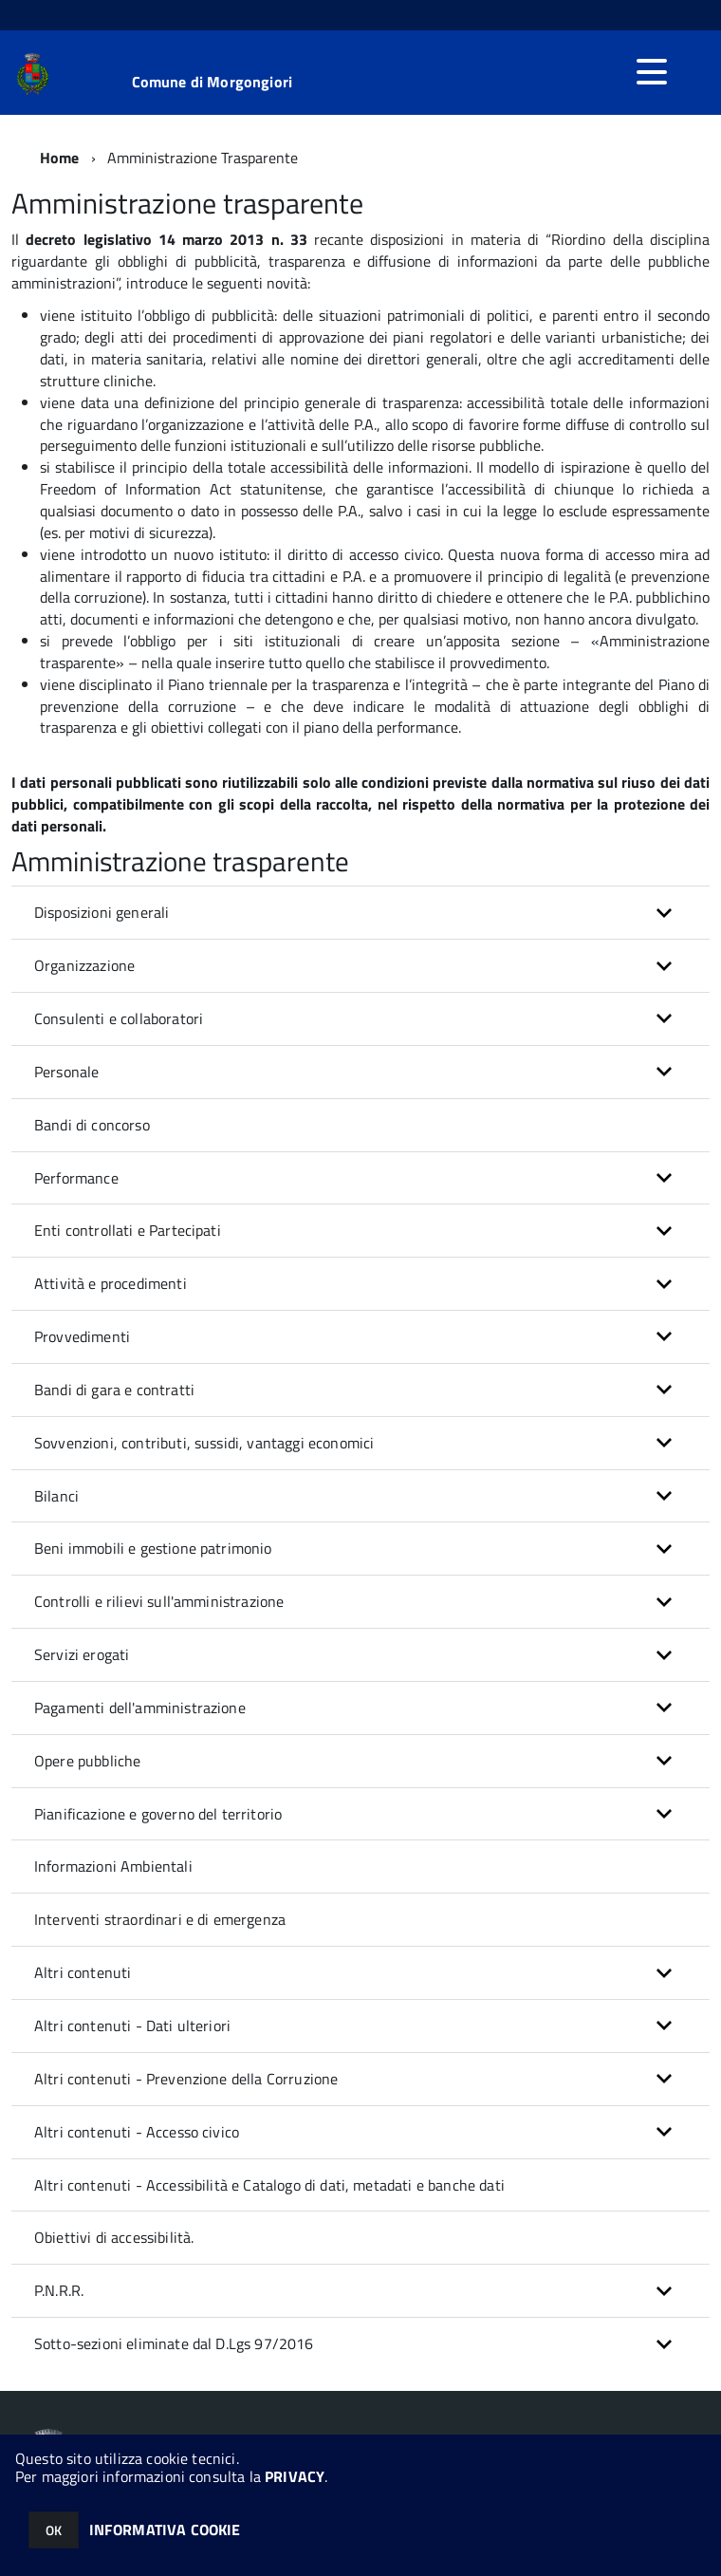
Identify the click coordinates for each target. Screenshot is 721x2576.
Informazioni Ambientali (113, 1866)
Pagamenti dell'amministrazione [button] (140, 1707)
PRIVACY (294, 2476)
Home (60, 157)
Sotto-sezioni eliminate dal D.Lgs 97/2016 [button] (174, 2343)
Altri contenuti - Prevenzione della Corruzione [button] (186, 2078)
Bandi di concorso (92, 1124)
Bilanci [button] (56, 1495)
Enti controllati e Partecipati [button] (127, 1230)
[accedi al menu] (652, 72)
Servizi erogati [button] (81, 1654)
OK (54, 2530)
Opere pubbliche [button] (87, 1760)
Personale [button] (66, 1071)
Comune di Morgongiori (212, 81)
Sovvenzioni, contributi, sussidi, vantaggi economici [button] (204, 1442)
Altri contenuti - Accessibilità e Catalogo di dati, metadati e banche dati (269, 2185)
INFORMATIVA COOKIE (165, 2529)
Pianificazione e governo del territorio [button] (158, 1813)
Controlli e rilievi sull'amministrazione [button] (159, 1601)
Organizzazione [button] (84, 965)
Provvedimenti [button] (82, 1336)
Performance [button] (76, 1178)
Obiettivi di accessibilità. (114, 2237)
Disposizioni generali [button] (101, 912)
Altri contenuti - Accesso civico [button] (136, 2131)
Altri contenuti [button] (82, 1972)
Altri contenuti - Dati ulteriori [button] (132, 2025)
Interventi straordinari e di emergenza (160, 1919)
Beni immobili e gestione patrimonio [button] (153, 1548)
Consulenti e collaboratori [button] (118, 1018)
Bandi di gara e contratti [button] (114, 1389)
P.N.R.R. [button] (58, 2290)
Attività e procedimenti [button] (110, 1283)
